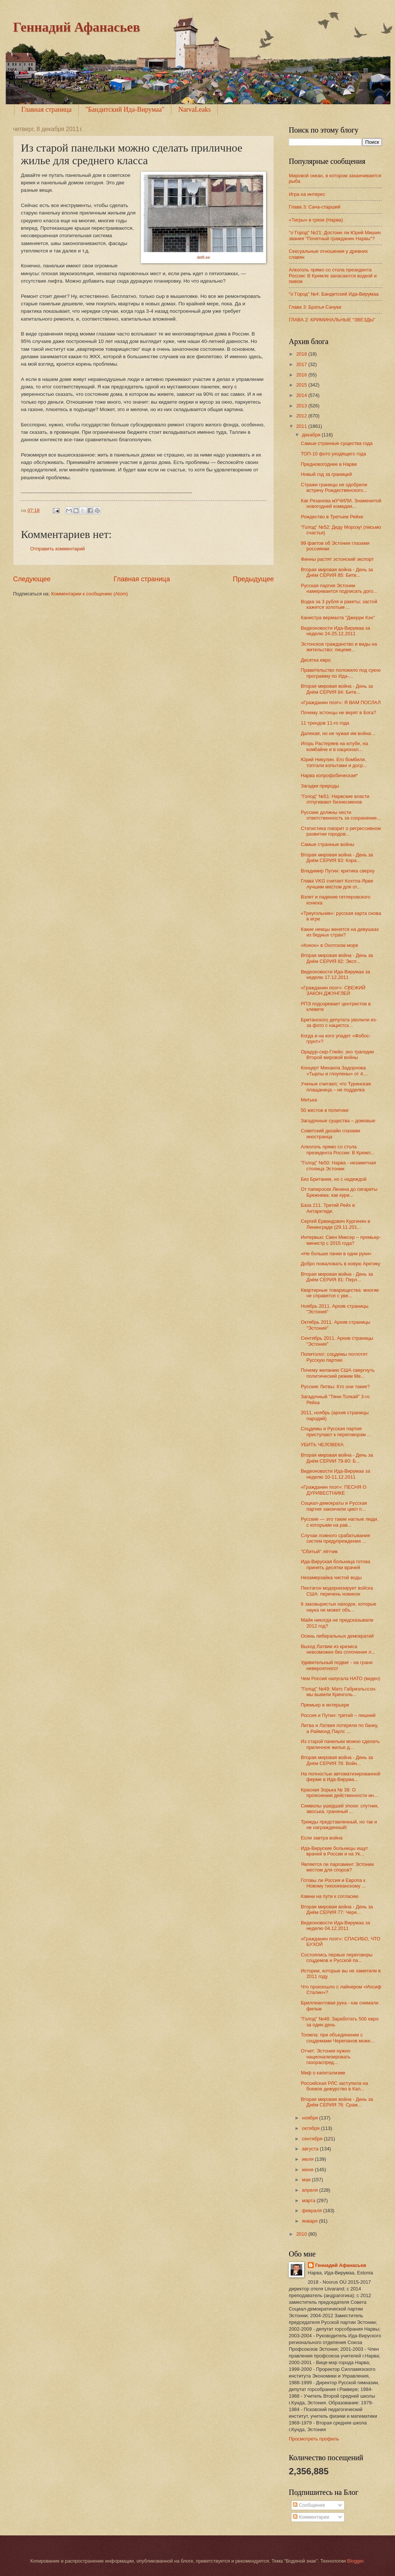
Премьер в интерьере (325, 1705)
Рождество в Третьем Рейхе (332, 516)
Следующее (32, 579)
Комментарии (311, 2517)
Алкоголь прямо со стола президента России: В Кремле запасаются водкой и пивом (333, 275)
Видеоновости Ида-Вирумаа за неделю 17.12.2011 (335, 974)
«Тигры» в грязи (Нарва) (316, 220)
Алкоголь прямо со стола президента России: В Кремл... (338, 1149)
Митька (309, 1100)
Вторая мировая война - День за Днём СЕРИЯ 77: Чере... (337, 1909)
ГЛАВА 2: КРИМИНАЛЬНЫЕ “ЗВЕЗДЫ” (332, 319)
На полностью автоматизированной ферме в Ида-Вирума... (340, 1776)
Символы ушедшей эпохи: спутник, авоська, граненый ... (340, 1808)
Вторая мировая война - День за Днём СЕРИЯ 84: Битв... (337, 688)
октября (311, 2128)
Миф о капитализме (323, 2073)
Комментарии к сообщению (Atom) (89, 594)
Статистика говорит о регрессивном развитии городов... (341, 831)
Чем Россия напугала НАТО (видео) (340, 1678)
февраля (312, 2210)
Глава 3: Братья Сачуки (315, 307)
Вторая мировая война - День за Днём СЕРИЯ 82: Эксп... (337, 958)
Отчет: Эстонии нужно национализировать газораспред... (326, 2056)
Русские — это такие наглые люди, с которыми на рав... (339, 1521)
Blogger (355, 2561)
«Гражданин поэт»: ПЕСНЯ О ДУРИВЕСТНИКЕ (333, 1489)
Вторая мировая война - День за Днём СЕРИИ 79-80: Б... (337, 1457)
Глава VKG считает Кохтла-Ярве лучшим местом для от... (337, 883)
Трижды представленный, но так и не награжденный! (339, 1824)
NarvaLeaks (194, 109)
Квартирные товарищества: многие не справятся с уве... (340, 1292)
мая (307, 2179)
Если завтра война (321, 1838)
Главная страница (46, 109)
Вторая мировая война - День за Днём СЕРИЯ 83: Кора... (337, 857)
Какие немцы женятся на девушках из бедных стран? (340, 932)
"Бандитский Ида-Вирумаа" (125, 109)
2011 (302, 426)
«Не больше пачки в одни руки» (336, 1253)
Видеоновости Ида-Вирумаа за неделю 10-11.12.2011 (335, 1473)
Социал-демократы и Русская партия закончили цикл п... (334, 1505)
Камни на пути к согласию (329, 1896)
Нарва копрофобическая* (329, 775)
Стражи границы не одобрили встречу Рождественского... (334, 487)
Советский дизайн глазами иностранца (330, 1133)
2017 (302, 364)
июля (308, 2159)
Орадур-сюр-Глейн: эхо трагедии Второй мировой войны (337, 1054)
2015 (302, 385)
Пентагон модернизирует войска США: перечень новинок (337, 1590)
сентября (313, 2138)
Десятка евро (316, 660)
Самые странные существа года (337, 443)
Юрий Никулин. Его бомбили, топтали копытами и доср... (334, 762)
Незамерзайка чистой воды (331, 1577)
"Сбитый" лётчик (319, 1551)
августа (311, 2149)
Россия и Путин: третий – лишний (338, 1715)
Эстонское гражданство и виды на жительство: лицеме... (339, 646)
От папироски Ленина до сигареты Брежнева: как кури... (339, 1192)
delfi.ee (203, 257)
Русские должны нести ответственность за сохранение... (341, 815)
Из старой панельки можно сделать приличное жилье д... (340, 1744)
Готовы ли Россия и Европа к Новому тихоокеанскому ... (333, 1883)
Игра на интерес (307, 194)
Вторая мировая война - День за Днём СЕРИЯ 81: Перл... (337, 1276)
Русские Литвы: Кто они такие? (335, 1386)
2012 (302, 416)
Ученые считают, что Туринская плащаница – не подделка (336, 1086)
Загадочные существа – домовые (338, 1120)
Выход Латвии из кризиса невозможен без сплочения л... (338, 1649)
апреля (310, 2190)
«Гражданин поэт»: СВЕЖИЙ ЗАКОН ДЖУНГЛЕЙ (333, 990)
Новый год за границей (326, 474)
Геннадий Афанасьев (76, 27)
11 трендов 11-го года (325, 723)
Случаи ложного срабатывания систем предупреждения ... (335, 1538)
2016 (302, 375)
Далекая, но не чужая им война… (338, 733)
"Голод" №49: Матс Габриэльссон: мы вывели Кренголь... (338, 1691)
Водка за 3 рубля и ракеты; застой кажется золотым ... (339, 604)
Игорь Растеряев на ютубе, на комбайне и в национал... (334, 746)
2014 (302, 395)
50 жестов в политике (324, 1110)
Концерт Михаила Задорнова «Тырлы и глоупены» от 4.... (334, 1070)
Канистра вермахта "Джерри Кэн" (338, 617)
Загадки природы (320, 786)
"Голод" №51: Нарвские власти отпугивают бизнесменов (335, 799)
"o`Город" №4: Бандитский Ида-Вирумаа (334, 294)
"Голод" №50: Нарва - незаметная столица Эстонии (338, 1165)
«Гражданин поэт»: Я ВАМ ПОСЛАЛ (340, 702)
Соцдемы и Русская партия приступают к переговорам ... (336, 1431)
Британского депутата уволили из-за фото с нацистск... (339, 1022)
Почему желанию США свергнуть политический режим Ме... (338, 1372)
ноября (310, 2118)
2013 (302, 405)
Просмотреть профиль (314, 2439)
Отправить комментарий (57, 548)
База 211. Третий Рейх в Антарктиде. (328, 1208)
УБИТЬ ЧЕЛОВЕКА (322, 1444)
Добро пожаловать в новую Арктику (340, 1263)
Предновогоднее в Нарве (329, 464)
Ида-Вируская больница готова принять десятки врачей (335, 1564)
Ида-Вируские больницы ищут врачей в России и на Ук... (334, 1851)
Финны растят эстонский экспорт (337, 559)
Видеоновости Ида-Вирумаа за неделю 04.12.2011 (335, 1925)
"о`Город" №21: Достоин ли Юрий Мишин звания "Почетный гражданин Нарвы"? (335, 235)
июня (308, 2169)
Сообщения (309, 2505)
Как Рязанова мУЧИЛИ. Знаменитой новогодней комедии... (341, 503)
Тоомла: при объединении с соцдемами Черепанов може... (338, 2037)
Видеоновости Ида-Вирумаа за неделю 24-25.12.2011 (335, 630)
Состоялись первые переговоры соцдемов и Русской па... (337, 1957)
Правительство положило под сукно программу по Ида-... (341, 672)
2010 (302, 2234)
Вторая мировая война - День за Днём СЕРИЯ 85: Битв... (337, 572)
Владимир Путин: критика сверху (338, 871)
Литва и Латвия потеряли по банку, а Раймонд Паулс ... (339, 1728)
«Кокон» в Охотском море (329, 945)
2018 (302, 354)
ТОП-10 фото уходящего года (333, 454)
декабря (312, 435)
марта (309, 2200)
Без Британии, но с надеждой (333, 1179)
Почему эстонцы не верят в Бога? (338, 712)
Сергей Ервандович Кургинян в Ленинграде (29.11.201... (335, 1224)
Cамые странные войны (327, 844)
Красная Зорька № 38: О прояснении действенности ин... (339, 1792)
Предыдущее (253, 579)
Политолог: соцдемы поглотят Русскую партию (334, 1356)
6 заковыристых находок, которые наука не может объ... (338, 1606)
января (310, 2221)
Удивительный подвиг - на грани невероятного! (336, 1665)
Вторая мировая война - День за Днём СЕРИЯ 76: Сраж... (337, 2102)
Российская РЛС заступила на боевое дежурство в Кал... (334, 2086)
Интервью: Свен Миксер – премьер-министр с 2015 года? (341, 1240)
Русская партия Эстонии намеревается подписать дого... (339, 588)
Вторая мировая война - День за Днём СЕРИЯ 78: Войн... (337, 1760)
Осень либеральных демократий (337, 1636)
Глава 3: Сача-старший (314, 207)
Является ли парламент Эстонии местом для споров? (337, 1867)
